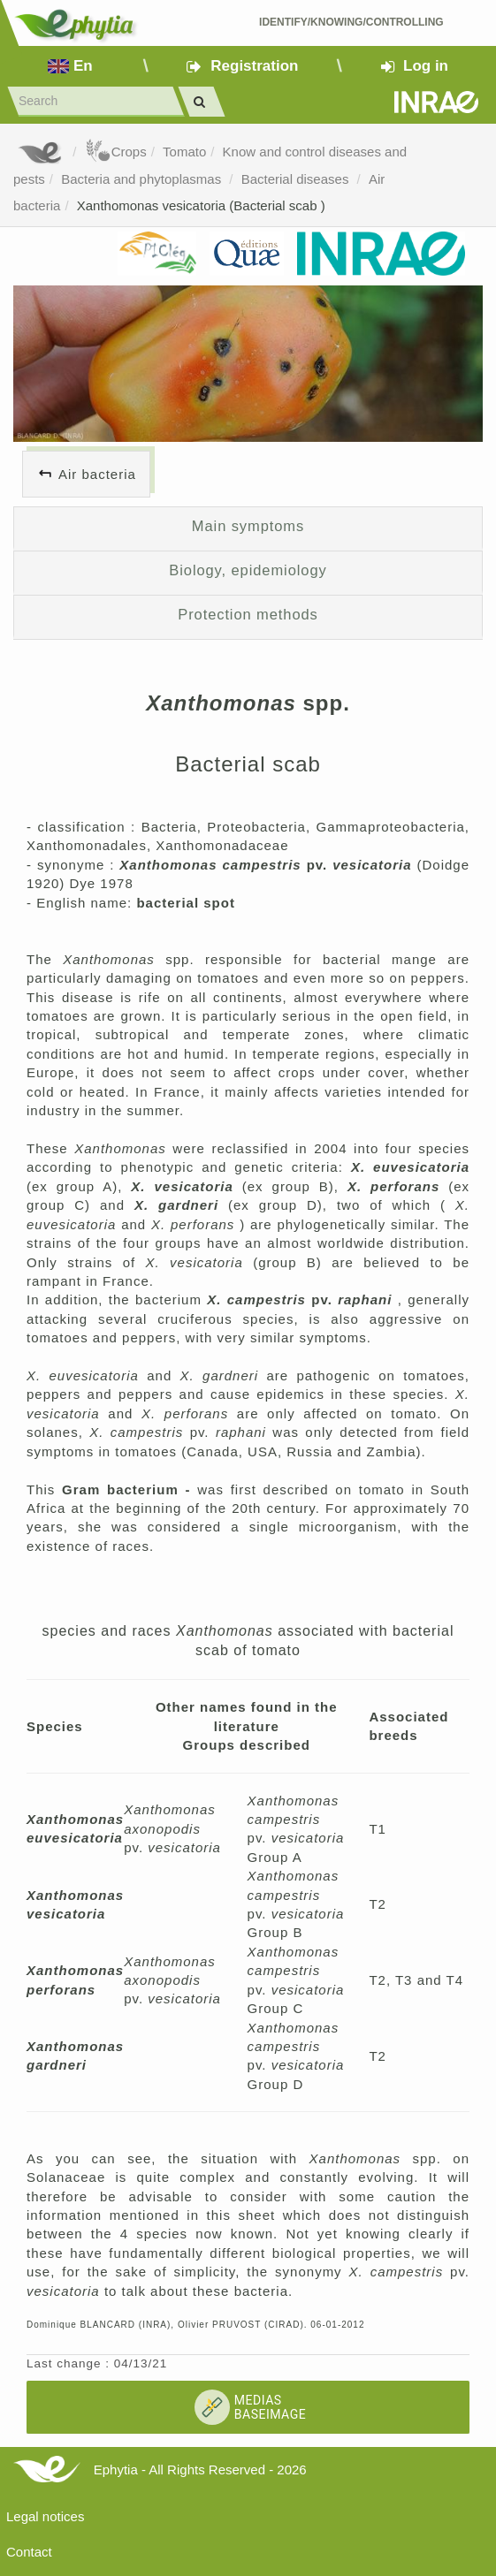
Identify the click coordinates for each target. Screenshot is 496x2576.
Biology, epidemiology (247, 570)
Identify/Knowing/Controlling (351, 22)
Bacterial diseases (297, 178)
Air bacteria (97, 474)
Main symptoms (248, 526)
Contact (29, 2551)
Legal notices (45, 2516)
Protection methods (248, 614)
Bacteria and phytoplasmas (143, 178)
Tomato (184, 151)
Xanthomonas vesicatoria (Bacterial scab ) (201, 205)
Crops (116, 151)
